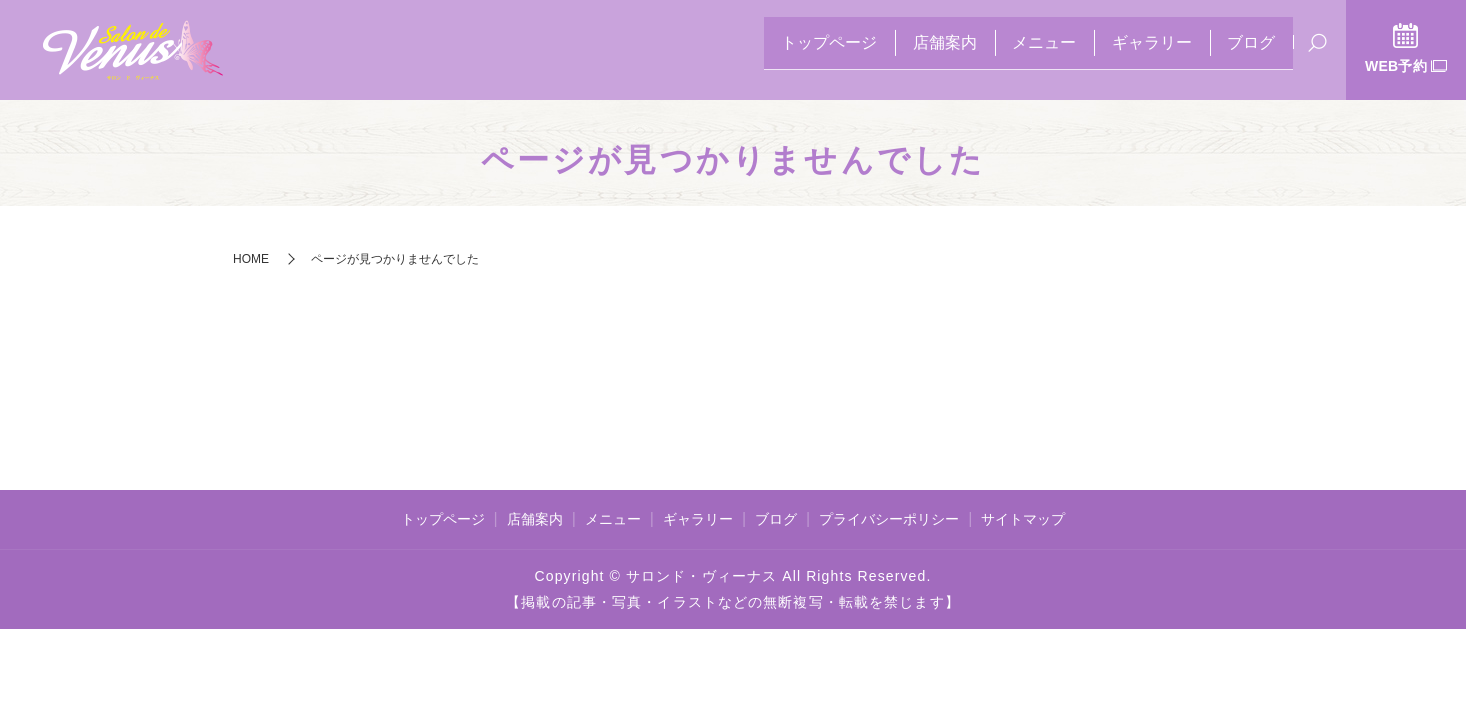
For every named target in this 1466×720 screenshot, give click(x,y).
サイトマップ (1023, 519)
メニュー (1013, 50)
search (1317, 52)
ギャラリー (1133, 50)
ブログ (1245, 50)
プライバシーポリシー (889, 519)
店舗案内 (901, 50)
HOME (251, 259)
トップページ (773, 50)
